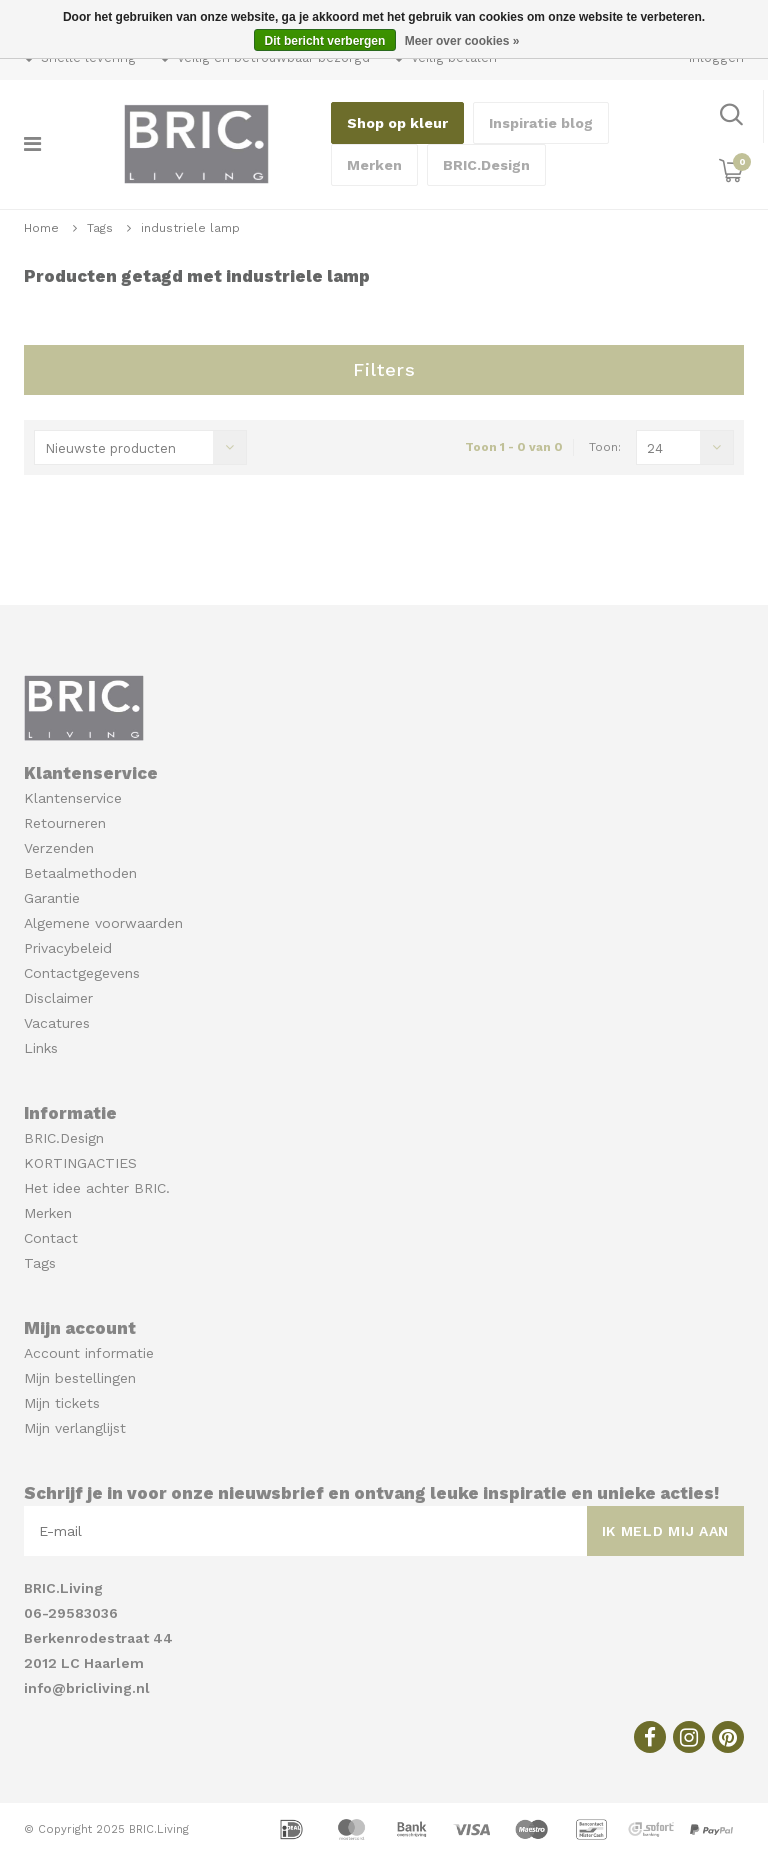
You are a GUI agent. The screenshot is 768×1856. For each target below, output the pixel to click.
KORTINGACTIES (80, 1163)
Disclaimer (58, 998)
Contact (51, 1238)
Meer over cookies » (462, 41)
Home (41, 228)
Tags (100, 228)
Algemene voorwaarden (103, 923)
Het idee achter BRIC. (97, 1188)
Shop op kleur (397, 123)
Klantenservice (73, 798)
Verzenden (59, 848)
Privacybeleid (68, 948)
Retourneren (65, 823)
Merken (374, 165)
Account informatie (89, 1353)
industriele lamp (190, 228)
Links (41, 1048)
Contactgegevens (82, 973)
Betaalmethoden (80, 873)
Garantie (52, 898)
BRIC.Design (486, 165)
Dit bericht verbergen (325, 41)
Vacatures (57, 1023)
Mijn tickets (62, 1403)
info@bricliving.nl (87, 1688)
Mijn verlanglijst (75, 1428)
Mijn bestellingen (80, 1378)
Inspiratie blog (541, 123)
